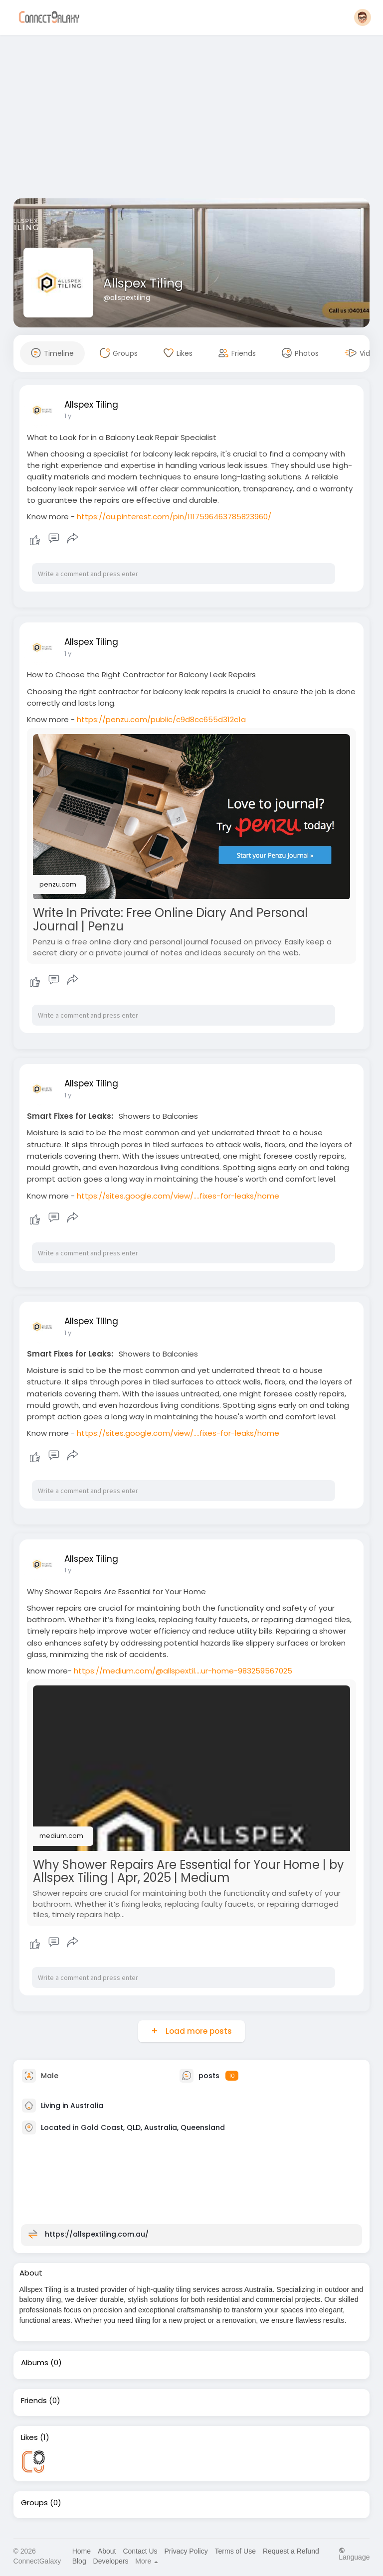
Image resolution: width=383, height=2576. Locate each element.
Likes (29, 2437)
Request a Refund (291, 2551)
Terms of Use (235, 2551)
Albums (34, 2363)
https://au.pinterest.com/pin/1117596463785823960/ (174, 516)
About (107, 2551)
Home (81, 2551)
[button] (362, 17)
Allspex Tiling (143, 283)
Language (354, 2554)
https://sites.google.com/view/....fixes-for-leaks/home (178, 1196)
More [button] (146, 2561)
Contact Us (140, 2551)
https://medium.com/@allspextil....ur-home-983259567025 (183, 1671)
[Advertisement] (191, 118)
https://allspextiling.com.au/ (97, 2234)
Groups (34, 2503)
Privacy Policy (186, 2551)
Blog (79, 2561)
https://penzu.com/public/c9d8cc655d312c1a (161, 719)
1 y (67, 416)
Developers (111, 2561)
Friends (34, 2401)
